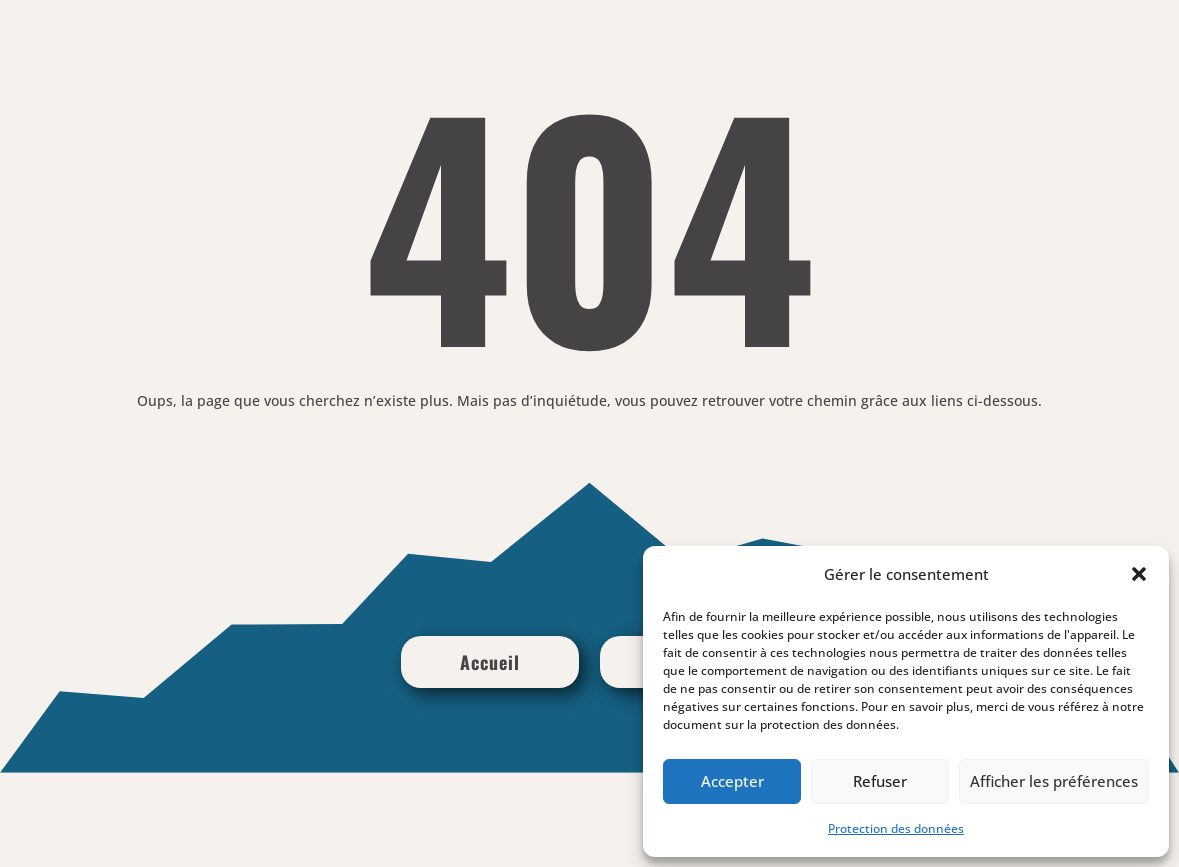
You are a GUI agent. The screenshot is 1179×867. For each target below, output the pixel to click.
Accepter (732, 781)
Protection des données (896, 828)
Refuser (880, 781)
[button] (1139, 574)
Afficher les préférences (1054, 781)
